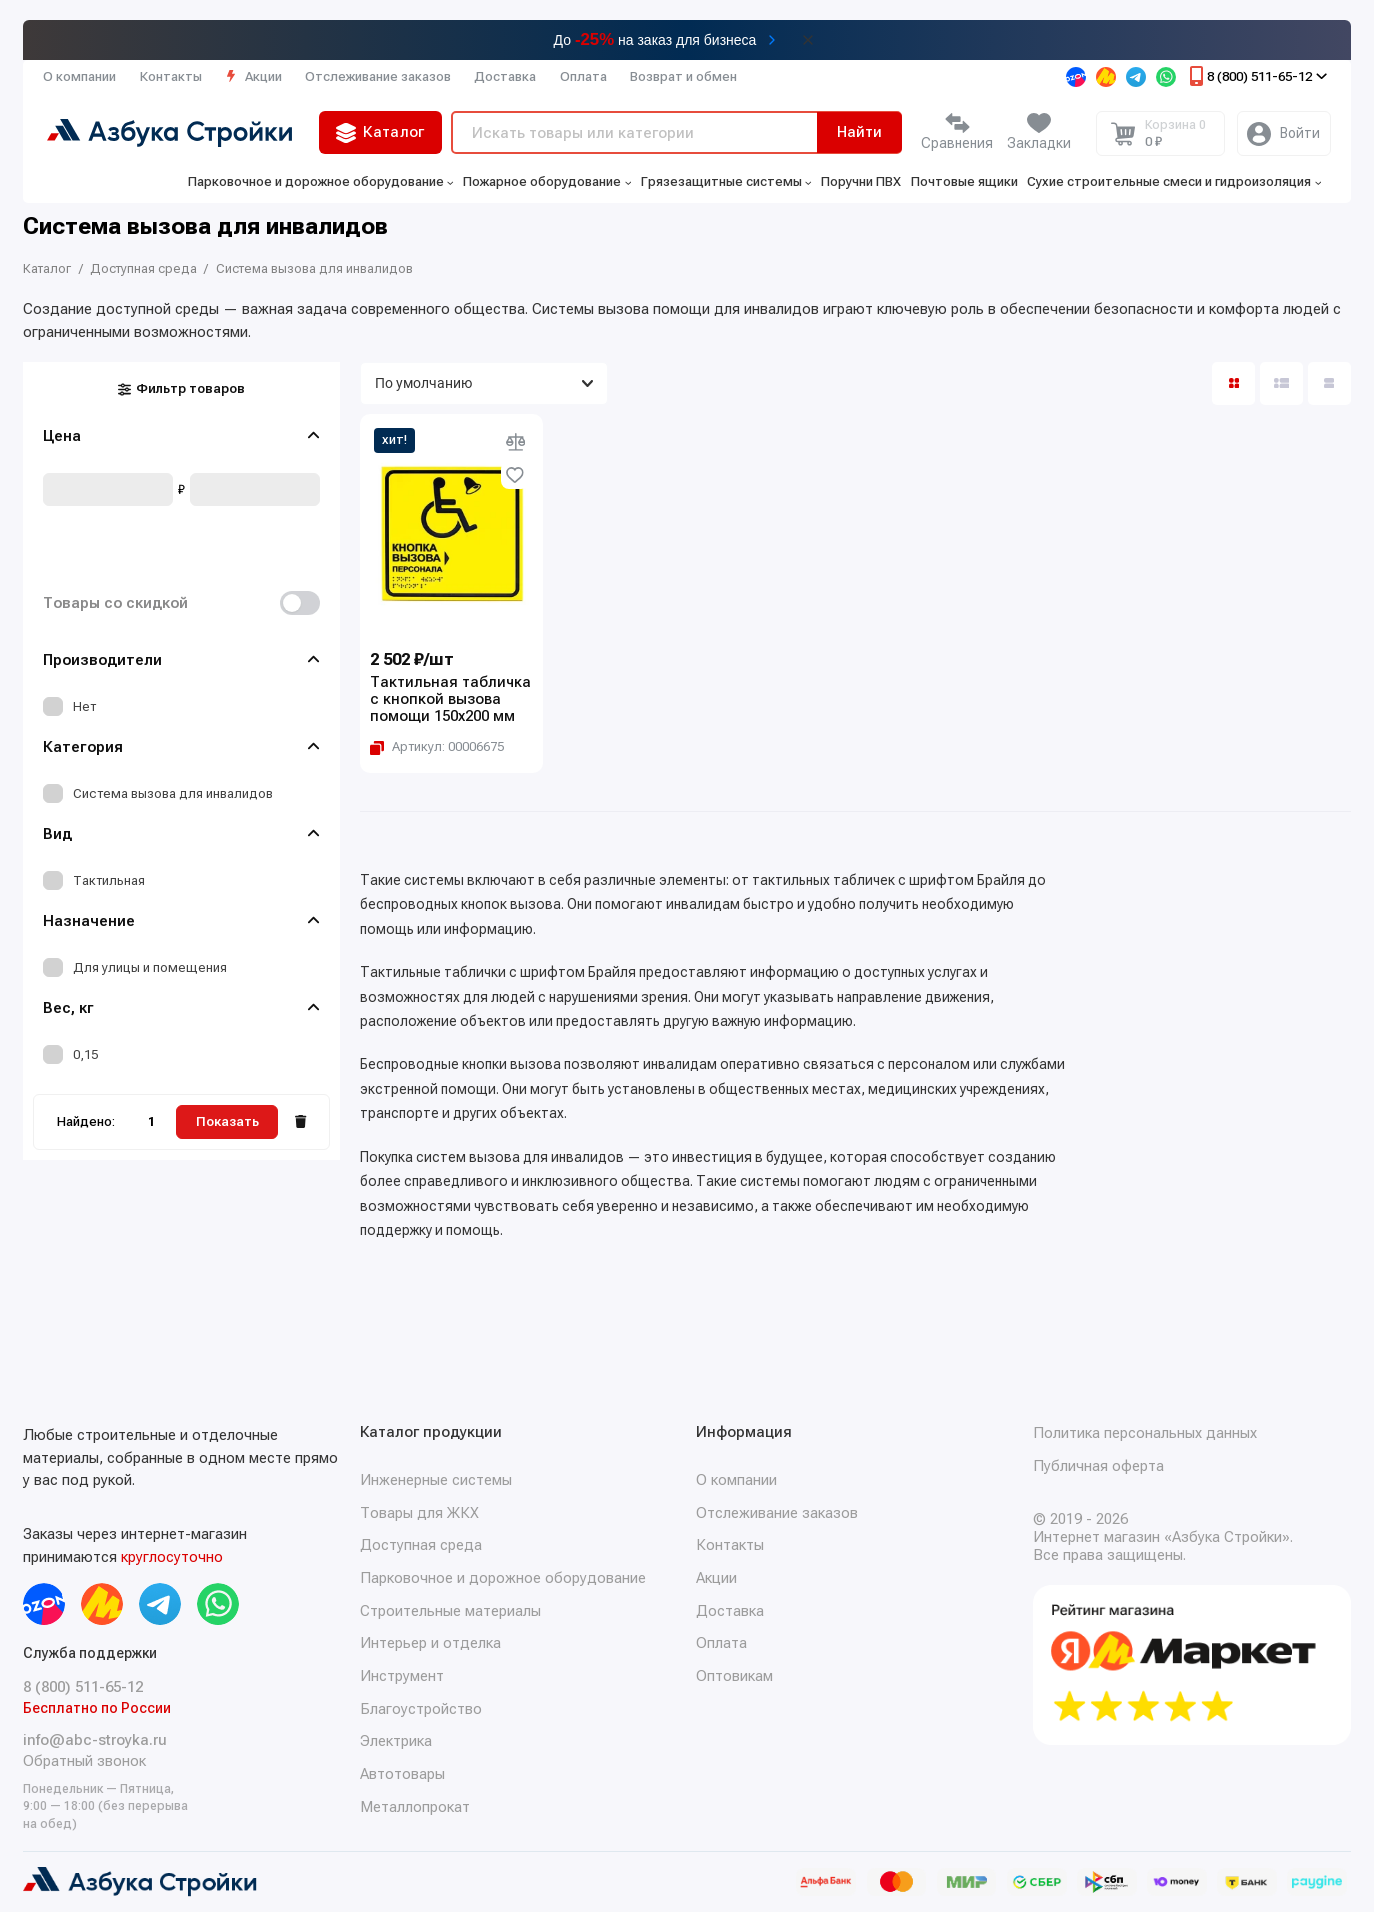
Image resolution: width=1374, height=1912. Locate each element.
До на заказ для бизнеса (655, 39)
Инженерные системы (436, 1480)
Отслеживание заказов (378, 76)
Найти (859, 132)
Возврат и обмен (683, 76)
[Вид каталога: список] (1281, 383)
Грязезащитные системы (726, 181)
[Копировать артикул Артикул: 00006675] (437, 746)
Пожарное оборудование (547, 181)
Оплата (583, 76)
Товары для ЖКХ (419, 1513)
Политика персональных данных (1145, 1433)
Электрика (396, 1741)
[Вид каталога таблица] (1329, 383)
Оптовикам (734, 1676)
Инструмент (402, 1676)
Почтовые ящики (964, 181)
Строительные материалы (450, 1611)
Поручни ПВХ (861, 181)
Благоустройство (421, 1709)
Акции (253, 76)
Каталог (380, 133)
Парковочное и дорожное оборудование (321, 181)
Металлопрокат (415, 1807)
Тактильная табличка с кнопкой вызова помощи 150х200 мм (450, 699)
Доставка (505, 76)
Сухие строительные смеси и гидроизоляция (1174, 181)
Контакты (171, 76)
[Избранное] (1039, 133)
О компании (79, 76)
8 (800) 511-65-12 (1256, 76)
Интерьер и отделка (430, 1643)
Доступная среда (421, 1545)
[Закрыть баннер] (808, 40)
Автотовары (402, 1774)
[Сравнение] (957, 133)
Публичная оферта (1098, 1466)
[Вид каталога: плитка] (1233, 383)
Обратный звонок (84, 1761)
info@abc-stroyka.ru (95, 1740)
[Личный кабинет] (1284, 133)
